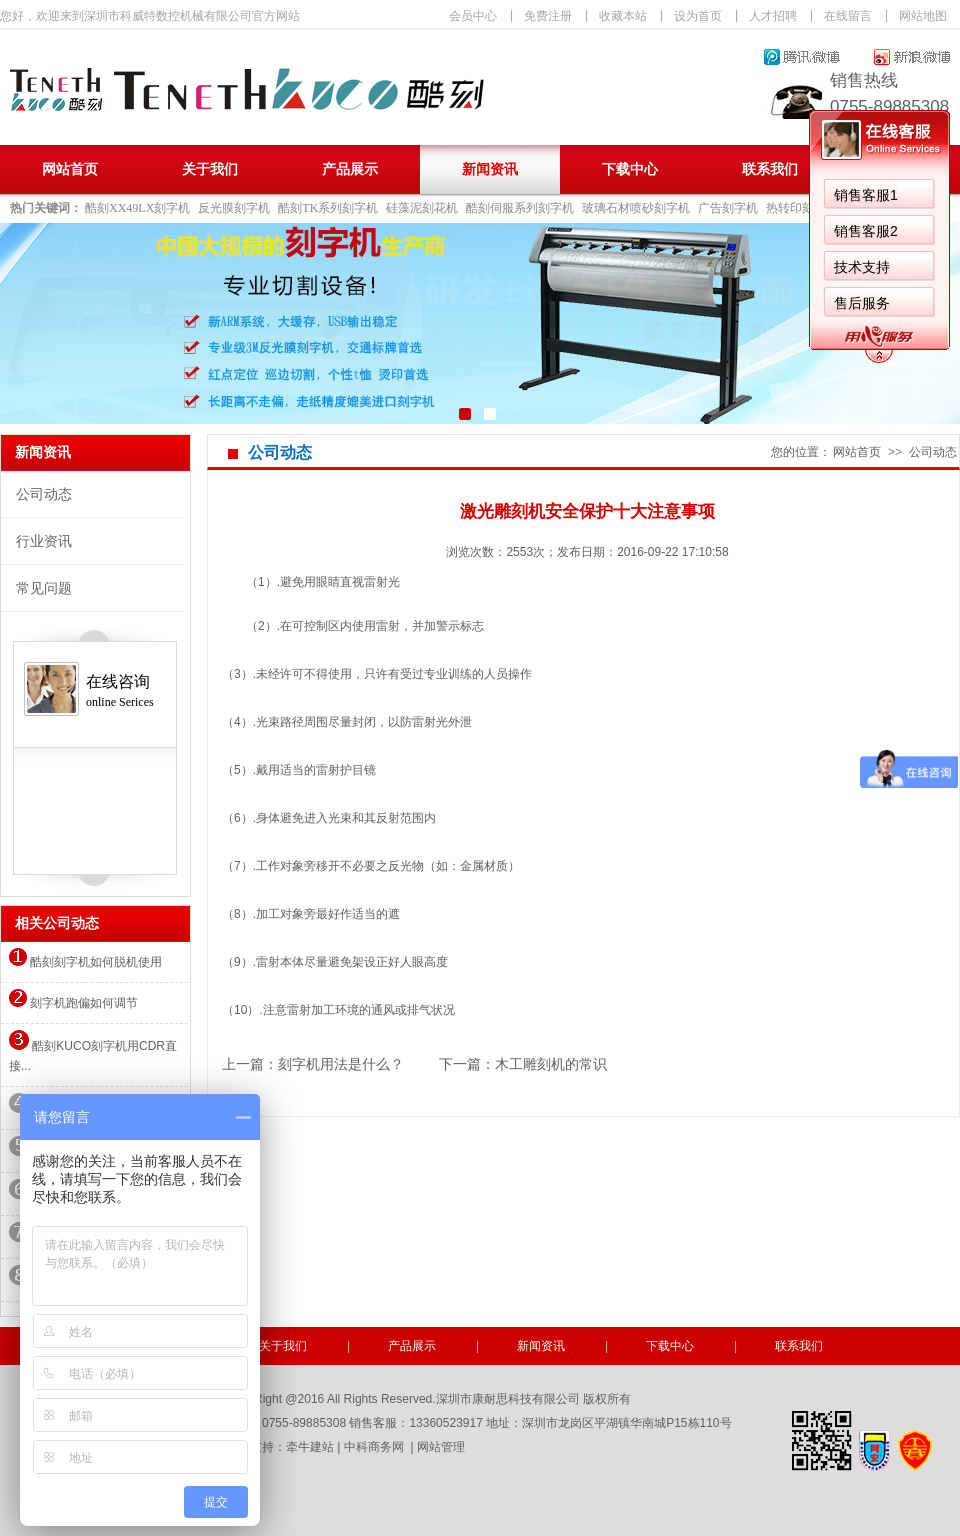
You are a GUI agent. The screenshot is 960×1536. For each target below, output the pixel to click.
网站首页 (70, 169)
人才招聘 (773, 16)
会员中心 (473, 16)
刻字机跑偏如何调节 (73, 1003)
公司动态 (44, 494)
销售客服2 (358, 231)
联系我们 (770, 169)
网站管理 (441, 1447)
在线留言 (848, 16)
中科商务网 (374, 1447)
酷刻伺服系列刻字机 (520, 208)
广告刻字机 (728, 208)
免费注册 (548, 16)
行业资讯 (44, 541)
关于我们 (210, 169)
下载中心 (630, 169)
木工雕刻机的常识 (551, 1064)
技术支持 (354, 267)
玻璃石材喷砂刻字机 (636, 208)
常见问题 (44, 588)
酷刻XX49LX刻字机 (137, 208)
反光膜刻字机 (234, 208)
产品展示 (350, 169)
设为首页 (698, 16)
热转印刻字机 (802, 208)
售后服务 (354, 303)
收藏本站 (623, 16)
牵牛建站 (310, 1447)
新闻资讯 (490, 169)
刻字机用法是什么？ (341, 1064)
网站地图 (923, 16)
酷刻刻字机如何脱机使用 (85, 962)
